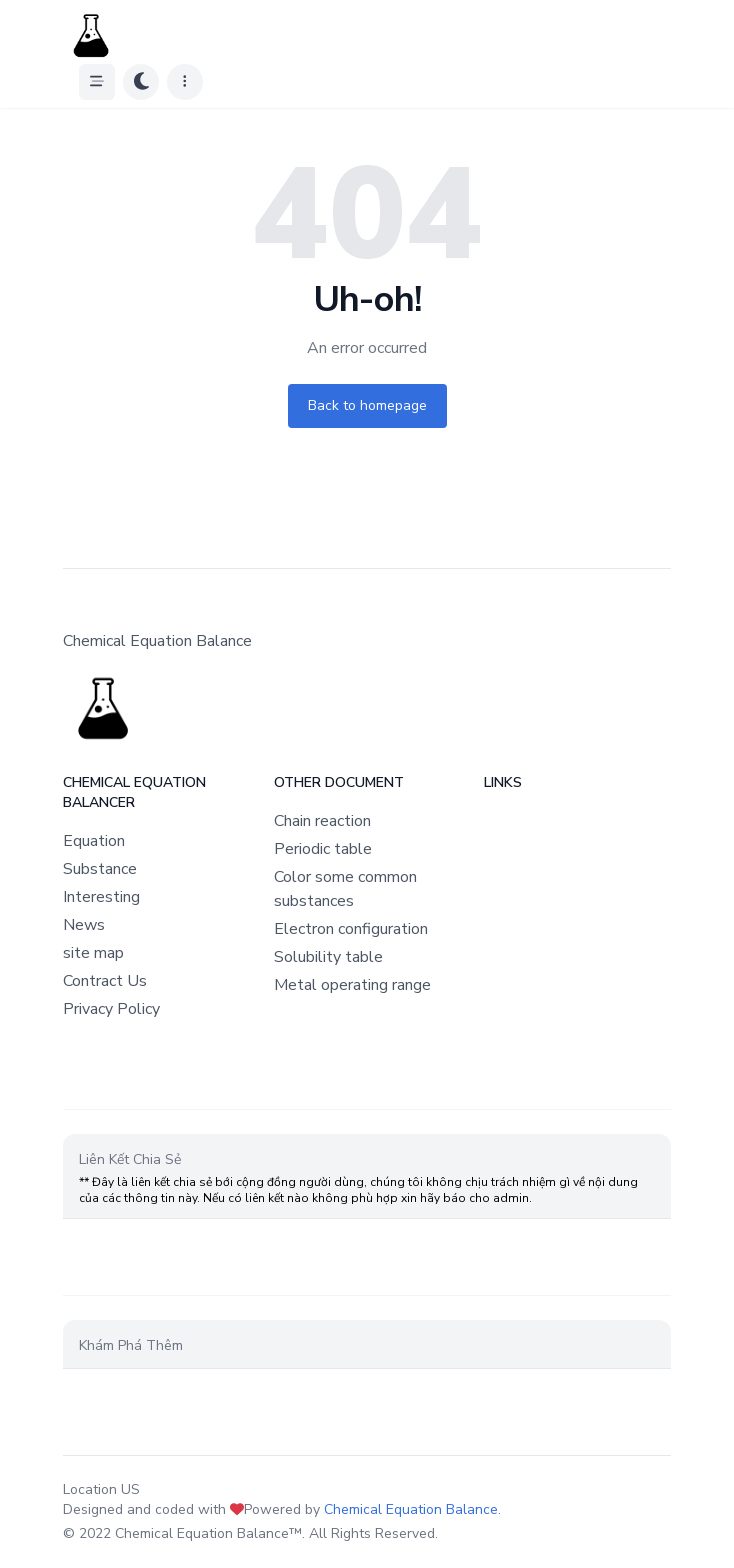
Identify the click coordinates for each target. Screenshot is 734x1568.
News (84, 925)
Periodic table (323, 849)
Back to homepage (367, 405)
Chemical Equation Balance (411, 1509)
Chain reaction (322, 821)
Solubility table (328, 957)
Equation (94, 841)
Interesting (101, 897)
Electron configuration (351, 929)
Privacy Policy (111, 1009)
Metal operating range (352, 985)
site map (93, 953)
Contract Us (105, 981)
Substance (100, 869)
